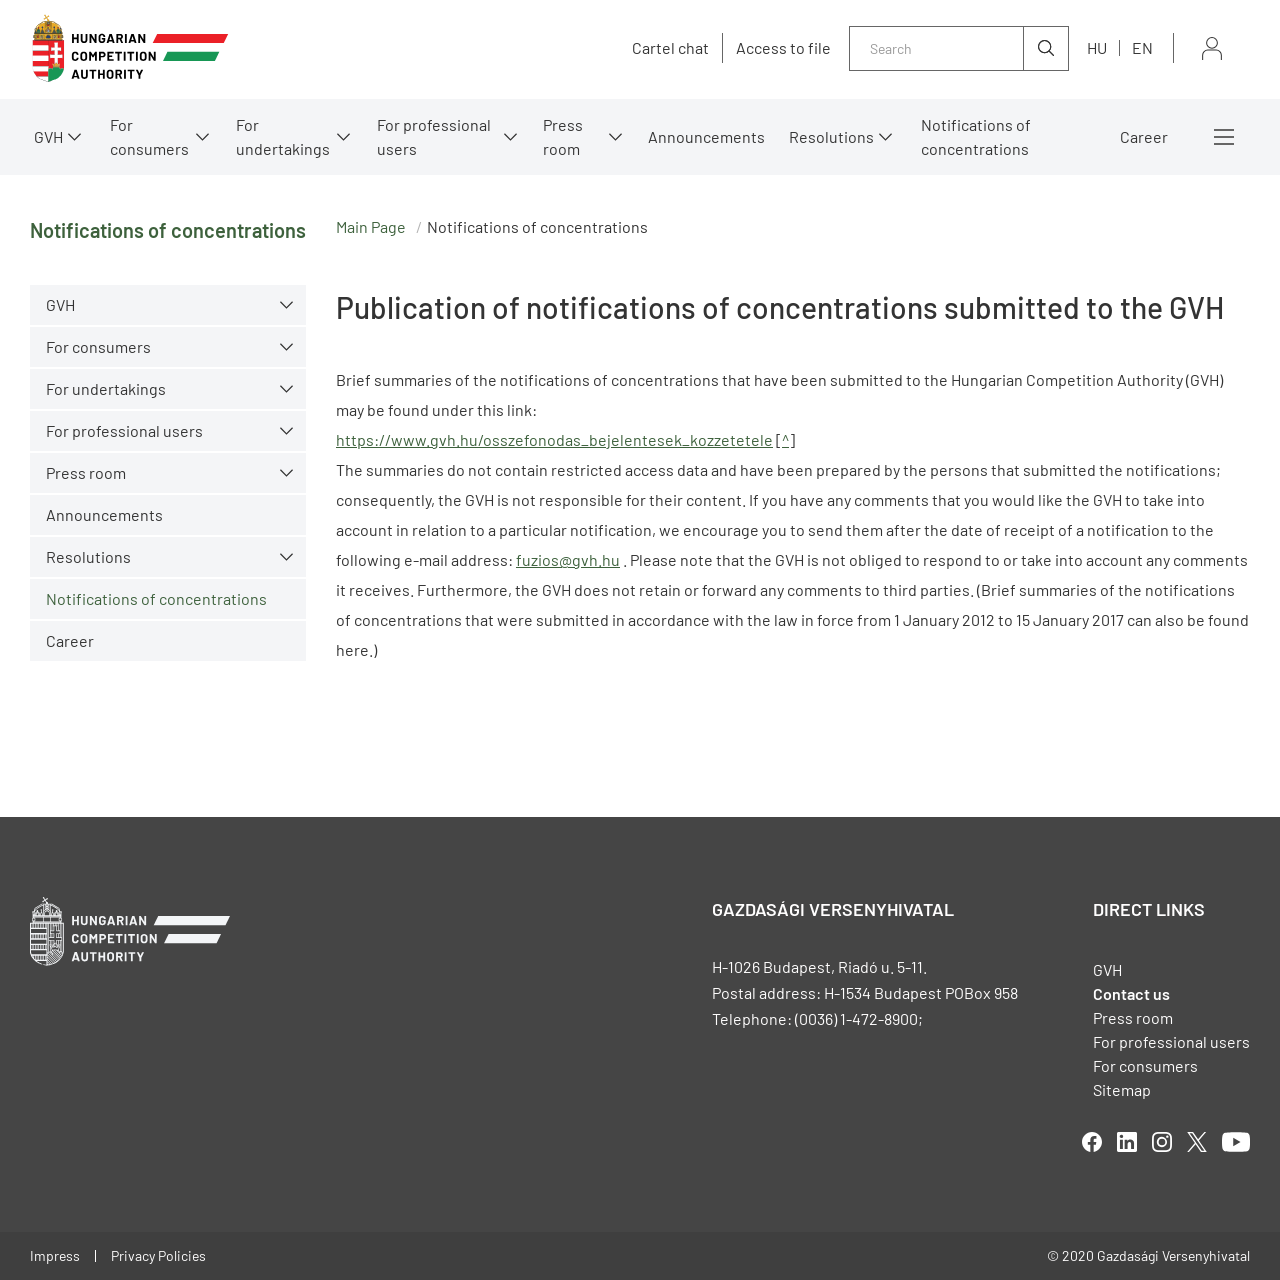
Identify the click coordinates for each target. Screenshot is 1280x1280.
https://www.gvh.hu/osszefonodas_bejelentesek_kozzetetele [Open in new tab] (554, 439)
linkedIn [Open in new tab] (1127, 1142)
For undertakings (283, 136)
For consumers (149, 136)
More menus (1224, 137)
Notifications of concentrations (976, 136)
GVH (48, 136)
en (1142, 47)
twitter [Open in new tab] (1197, 1142)
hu (1097, 47)
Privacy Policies (158, 1255)
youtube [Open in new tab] (1236, 1142)
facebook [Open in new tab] (1092, 1142)
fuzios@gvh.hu (568, 559)
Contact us (1131, 993)
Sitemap (1122, 1089)
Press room (563, 136)
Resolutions (831, 136)
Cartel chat (670, 48)
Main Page (371, 226)
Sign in (1212, 48)
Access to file (783, 48)
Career (1144, 136)
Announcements (706, 136)
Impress (55, 1255)
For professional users (434, 136)
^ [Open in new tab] (785, 439)
